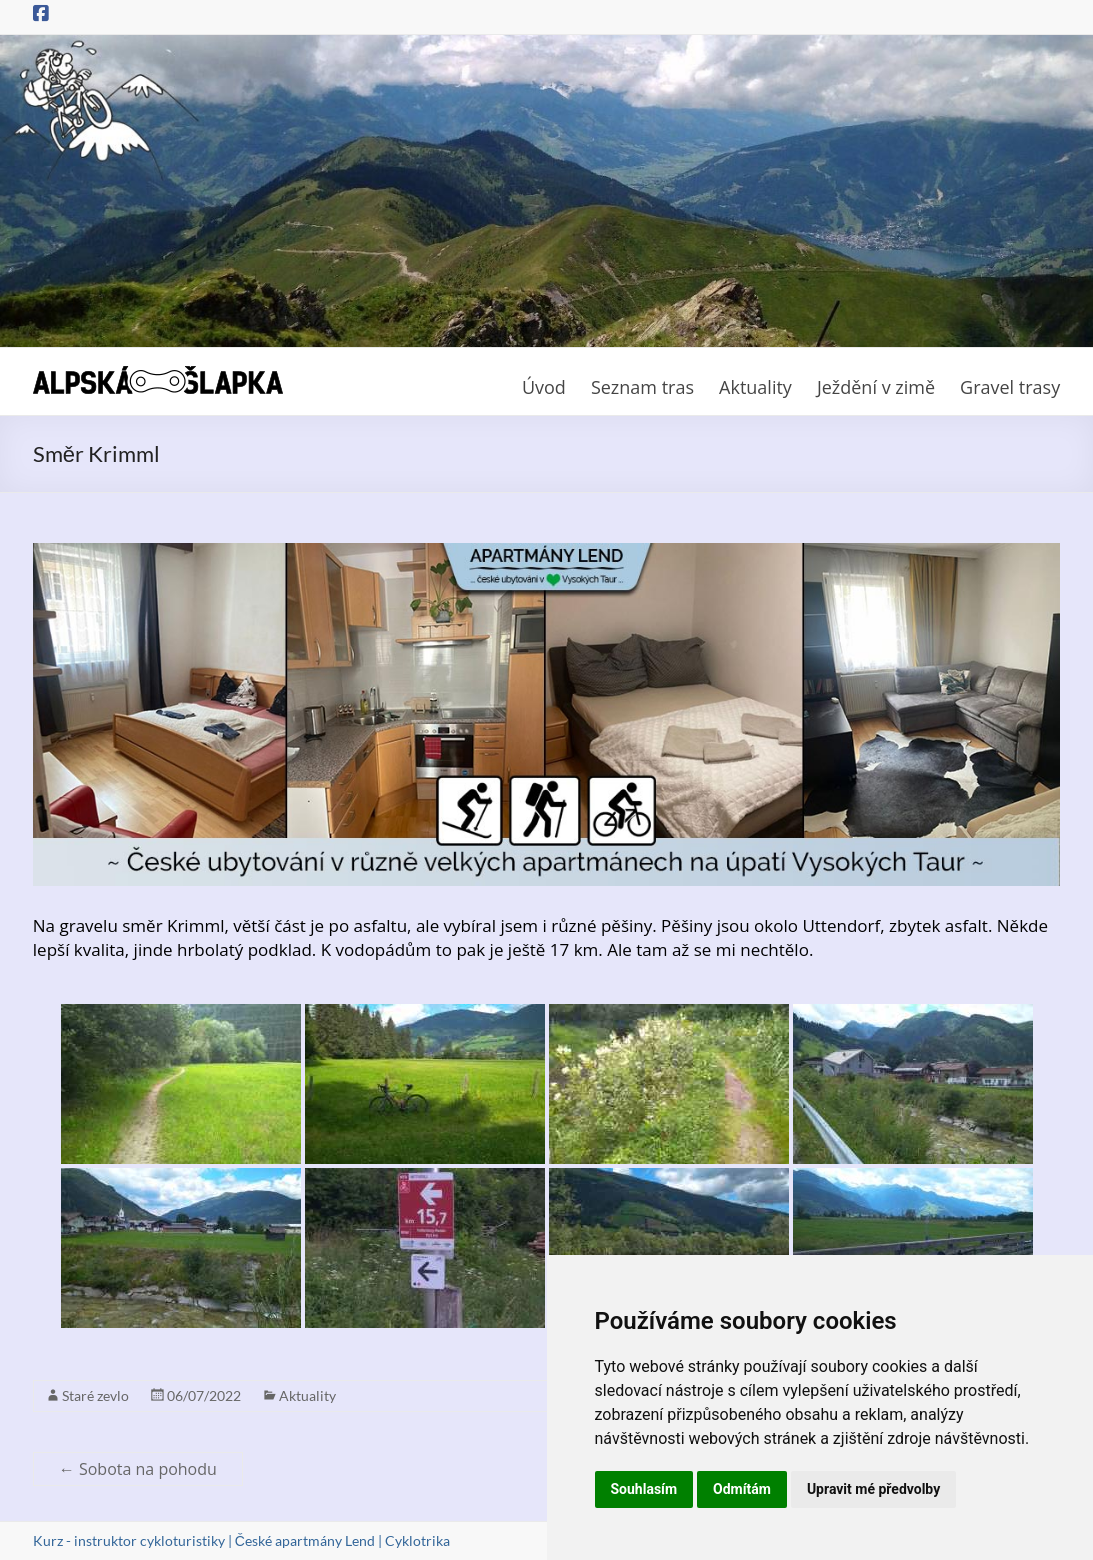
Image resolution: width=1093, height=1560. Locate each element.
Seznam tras (642, 387)
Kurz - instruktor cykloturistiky (129, 1540)
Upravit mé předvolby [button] (873, 1489)
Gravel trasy (1010, 387)
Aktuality (755, 387)
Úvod (544, 387)
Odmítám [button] (742, 1489)
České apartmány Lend (305, 1540)
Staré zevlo (95, 1395)
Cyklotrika (417, 1540)
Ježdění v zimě (876, 387)
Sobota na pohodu (138, 1469)
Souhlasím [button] (644, 1489)
